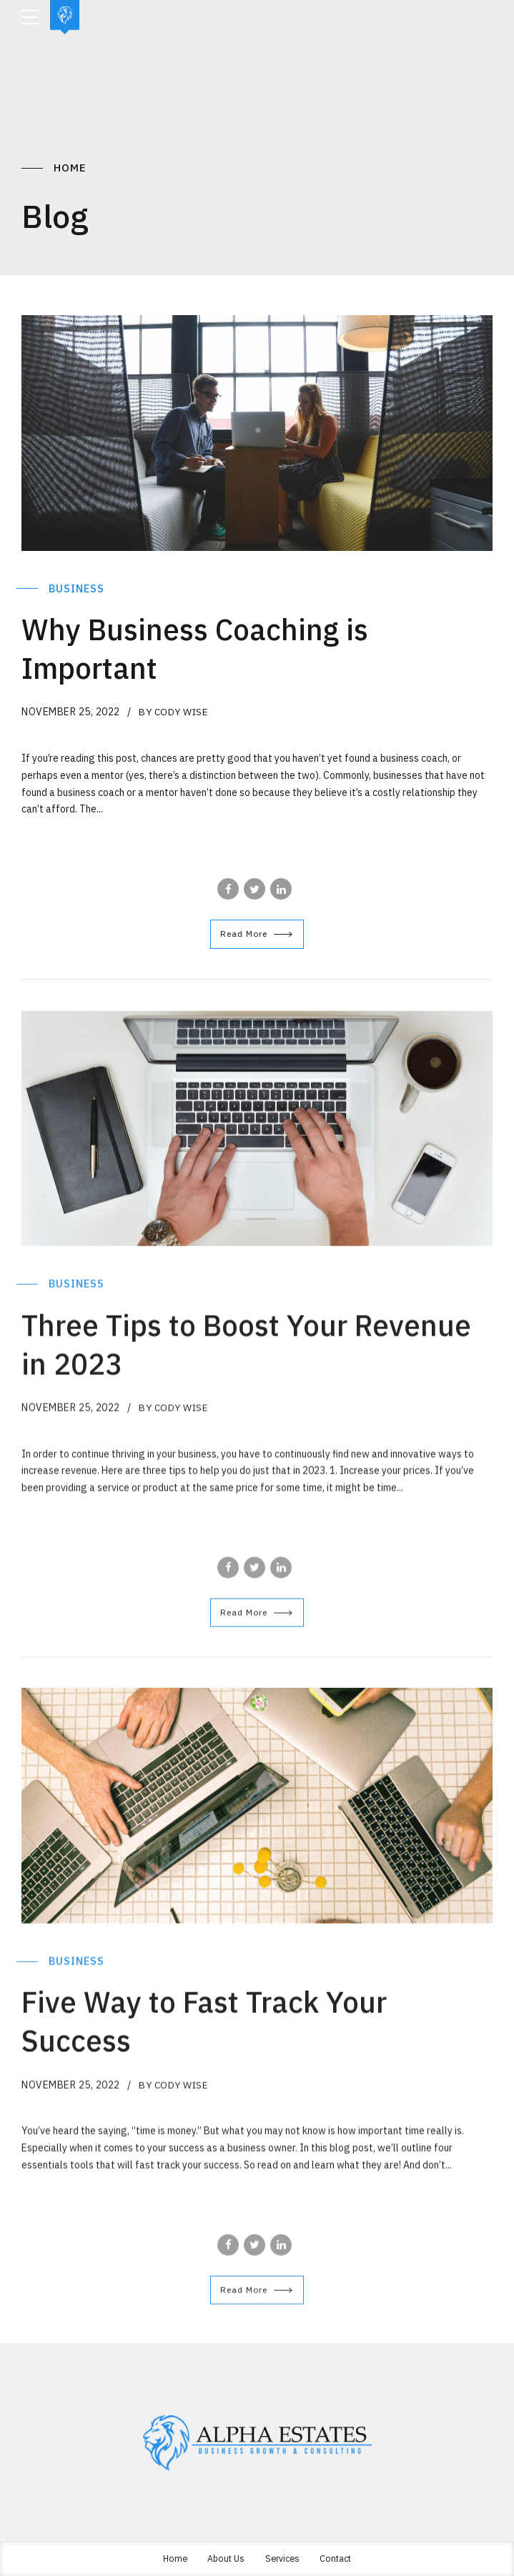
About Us (224, 2557)
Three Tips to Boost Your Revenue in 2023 (201, 1354)
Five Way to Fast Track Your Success (224, 2031)
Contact (338, 2557)
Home (70, 167)
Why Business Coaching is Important (212, 647)
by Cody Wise (175, 711)
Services (282, 2557)
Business (78, 588)
